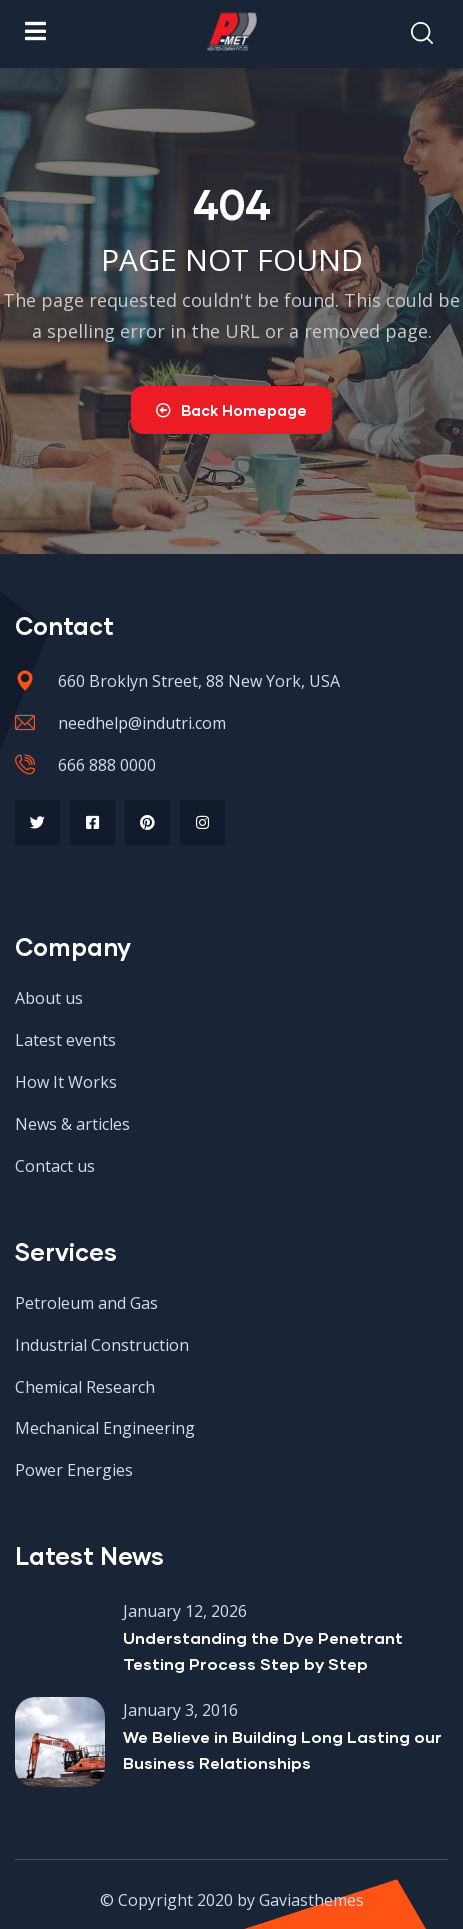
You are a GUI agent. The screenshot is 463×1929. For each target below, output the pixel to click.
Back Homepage (231, 410)
